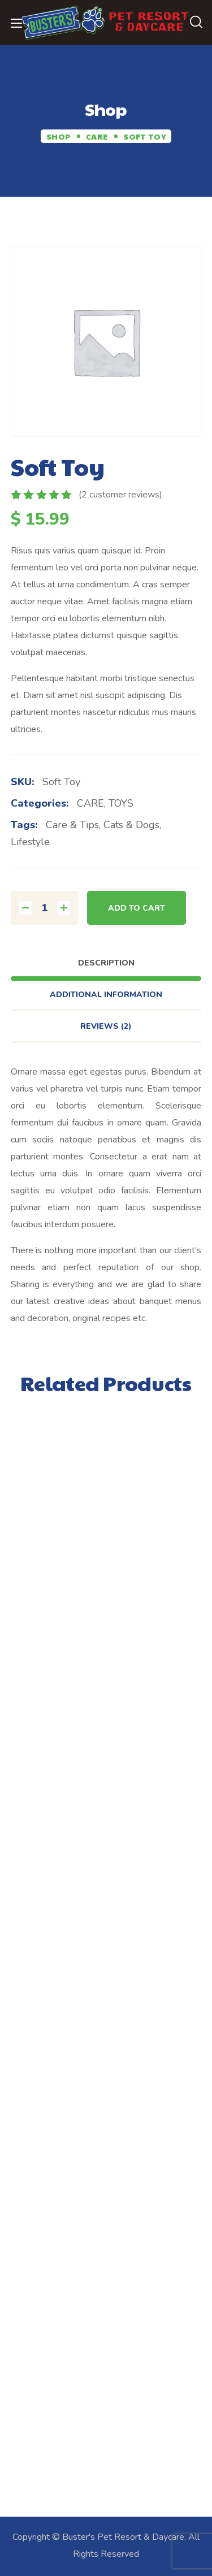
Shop (58, 136)
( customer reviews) (120, 494)
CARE (97, 136)
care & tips (72, 825)
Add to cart (136, 908)
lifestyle (30, 841)
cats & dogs (131, 825)
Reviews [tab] (106, 1026)
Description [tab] (106, 963)
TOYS (121, 803)
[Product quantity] (44, 908)
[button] (196, 22)
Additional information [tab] (106, 994)
